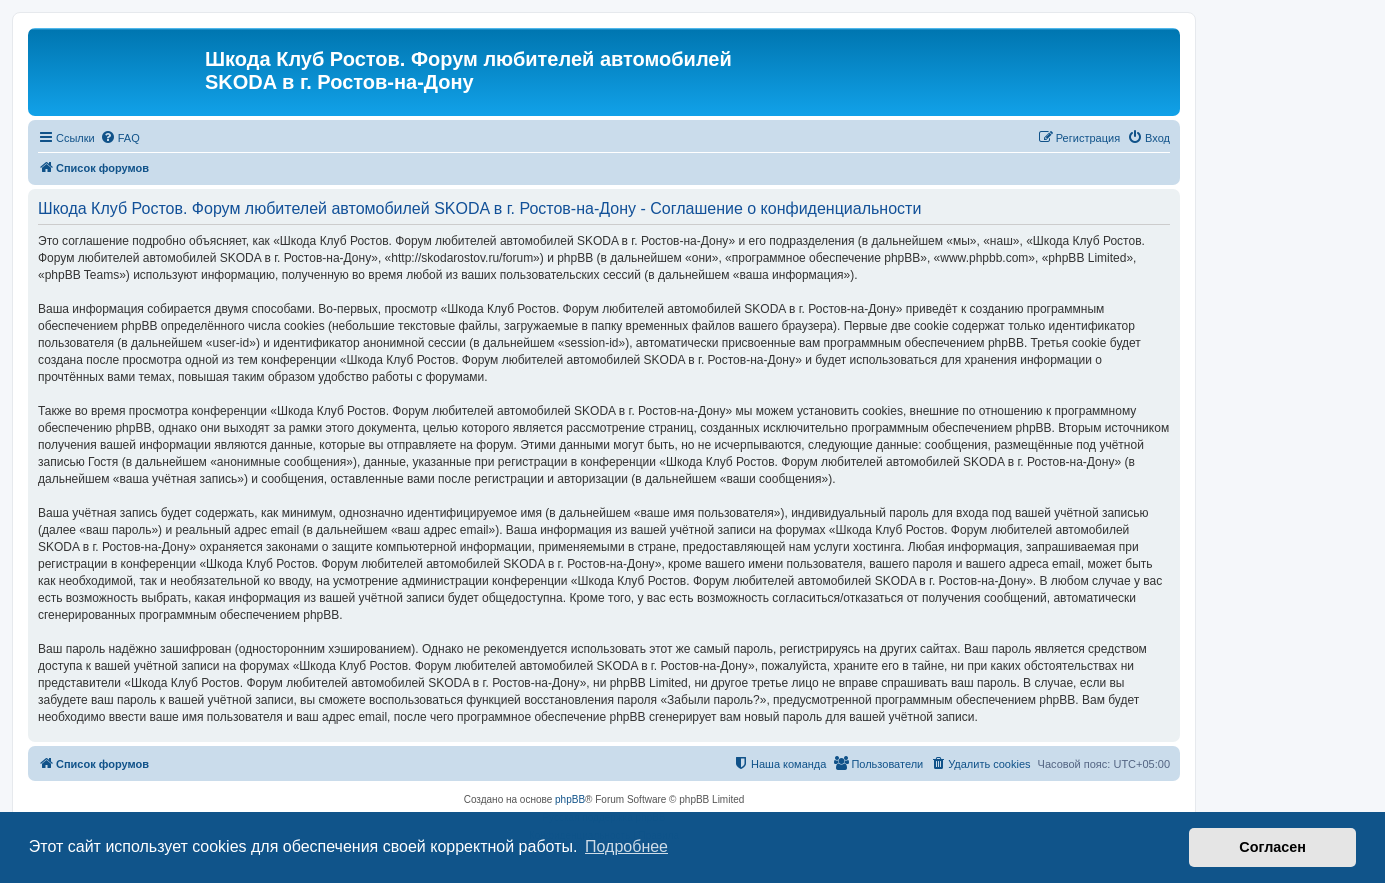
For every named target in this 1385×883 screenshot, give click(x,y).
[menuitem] (120, 138)
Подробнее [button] (626, 846)
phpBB (570, 799)
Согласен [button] (1272, 847)
